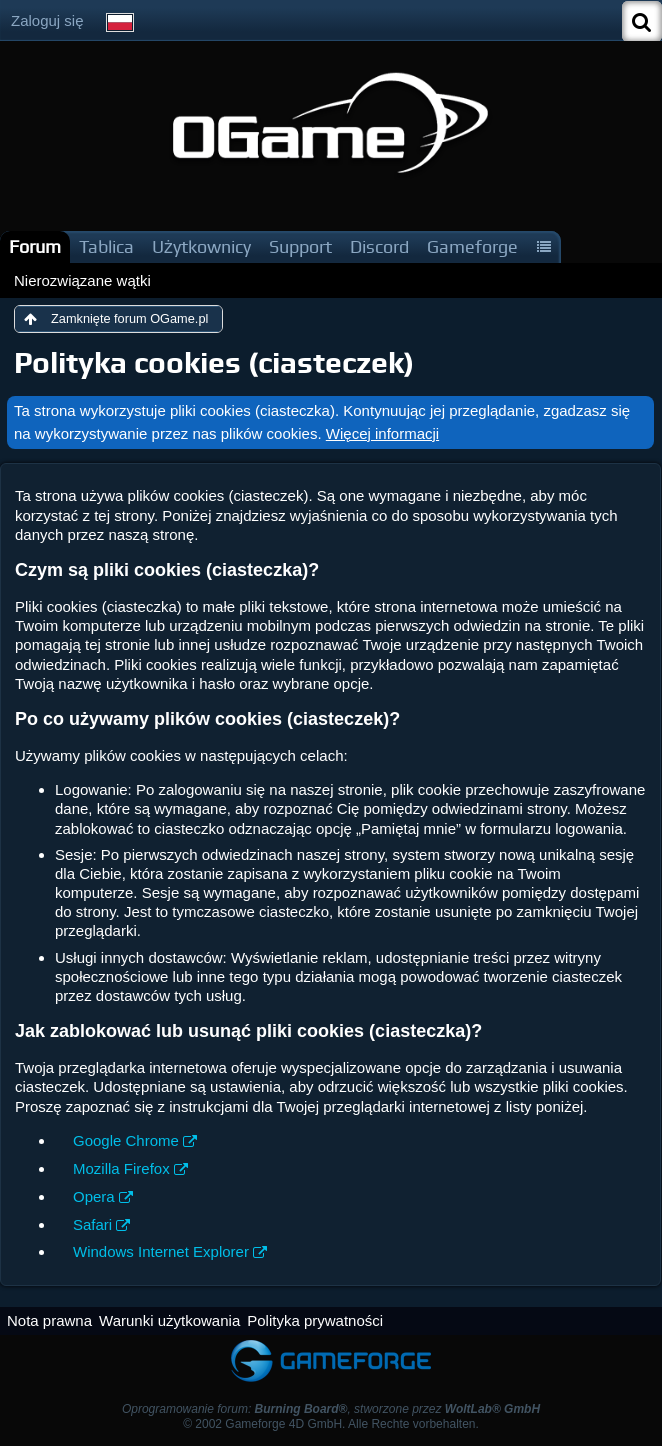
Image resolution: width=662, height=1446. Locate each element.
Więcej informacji (382, 433)
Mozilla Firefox (121, 1168)
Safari (92, 1224)
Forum (35, 246)
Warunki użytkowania (169, 1320)
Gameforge (472, 246)
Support (300, 246)
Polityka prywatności (315, 1320)
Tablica (106, 246)
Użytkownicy (201, 246)
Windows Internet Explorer (161, 1251)
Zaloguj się (47, 20)
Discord (379, 246)
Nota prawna (49, 1320)
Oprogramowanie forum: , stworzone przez (331, 1409)
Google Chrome (126, 1140)
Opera (94, 1196)
